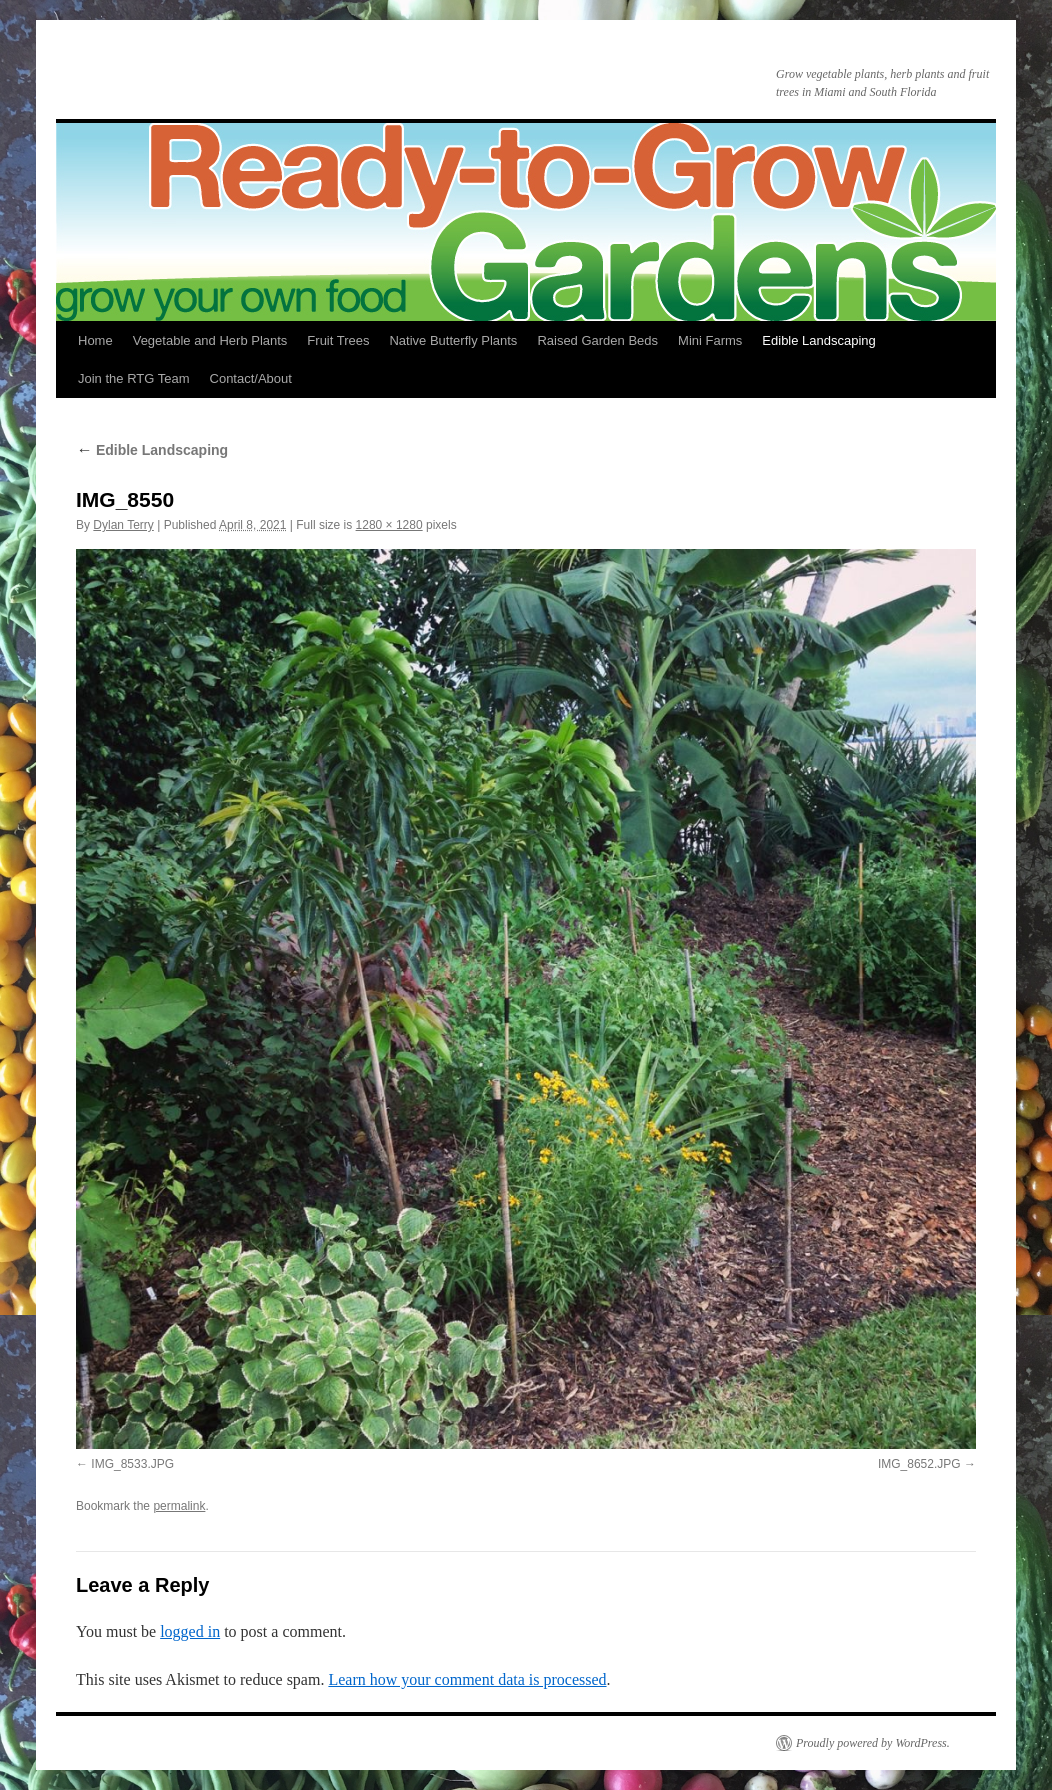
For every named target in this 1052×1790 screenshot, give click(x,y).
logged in (190, 1631)
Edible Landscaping (818, 340)
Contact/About (251, 378)
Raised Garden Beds (597, 340)
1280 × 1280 (389, 525)
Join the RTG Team (134, 378)
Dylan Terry (123, 525)
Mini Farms (710, 340)
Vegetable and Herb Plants (210, 340)
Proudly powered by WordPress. (873, 1743)
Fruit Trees (338, 340)
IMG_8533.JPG (132, 1464)
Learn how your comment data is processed (467, 1679)
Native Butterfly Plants (453, 340)
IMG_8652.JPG (919, 1464)
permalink (179, 1506)
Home (95, 340)
